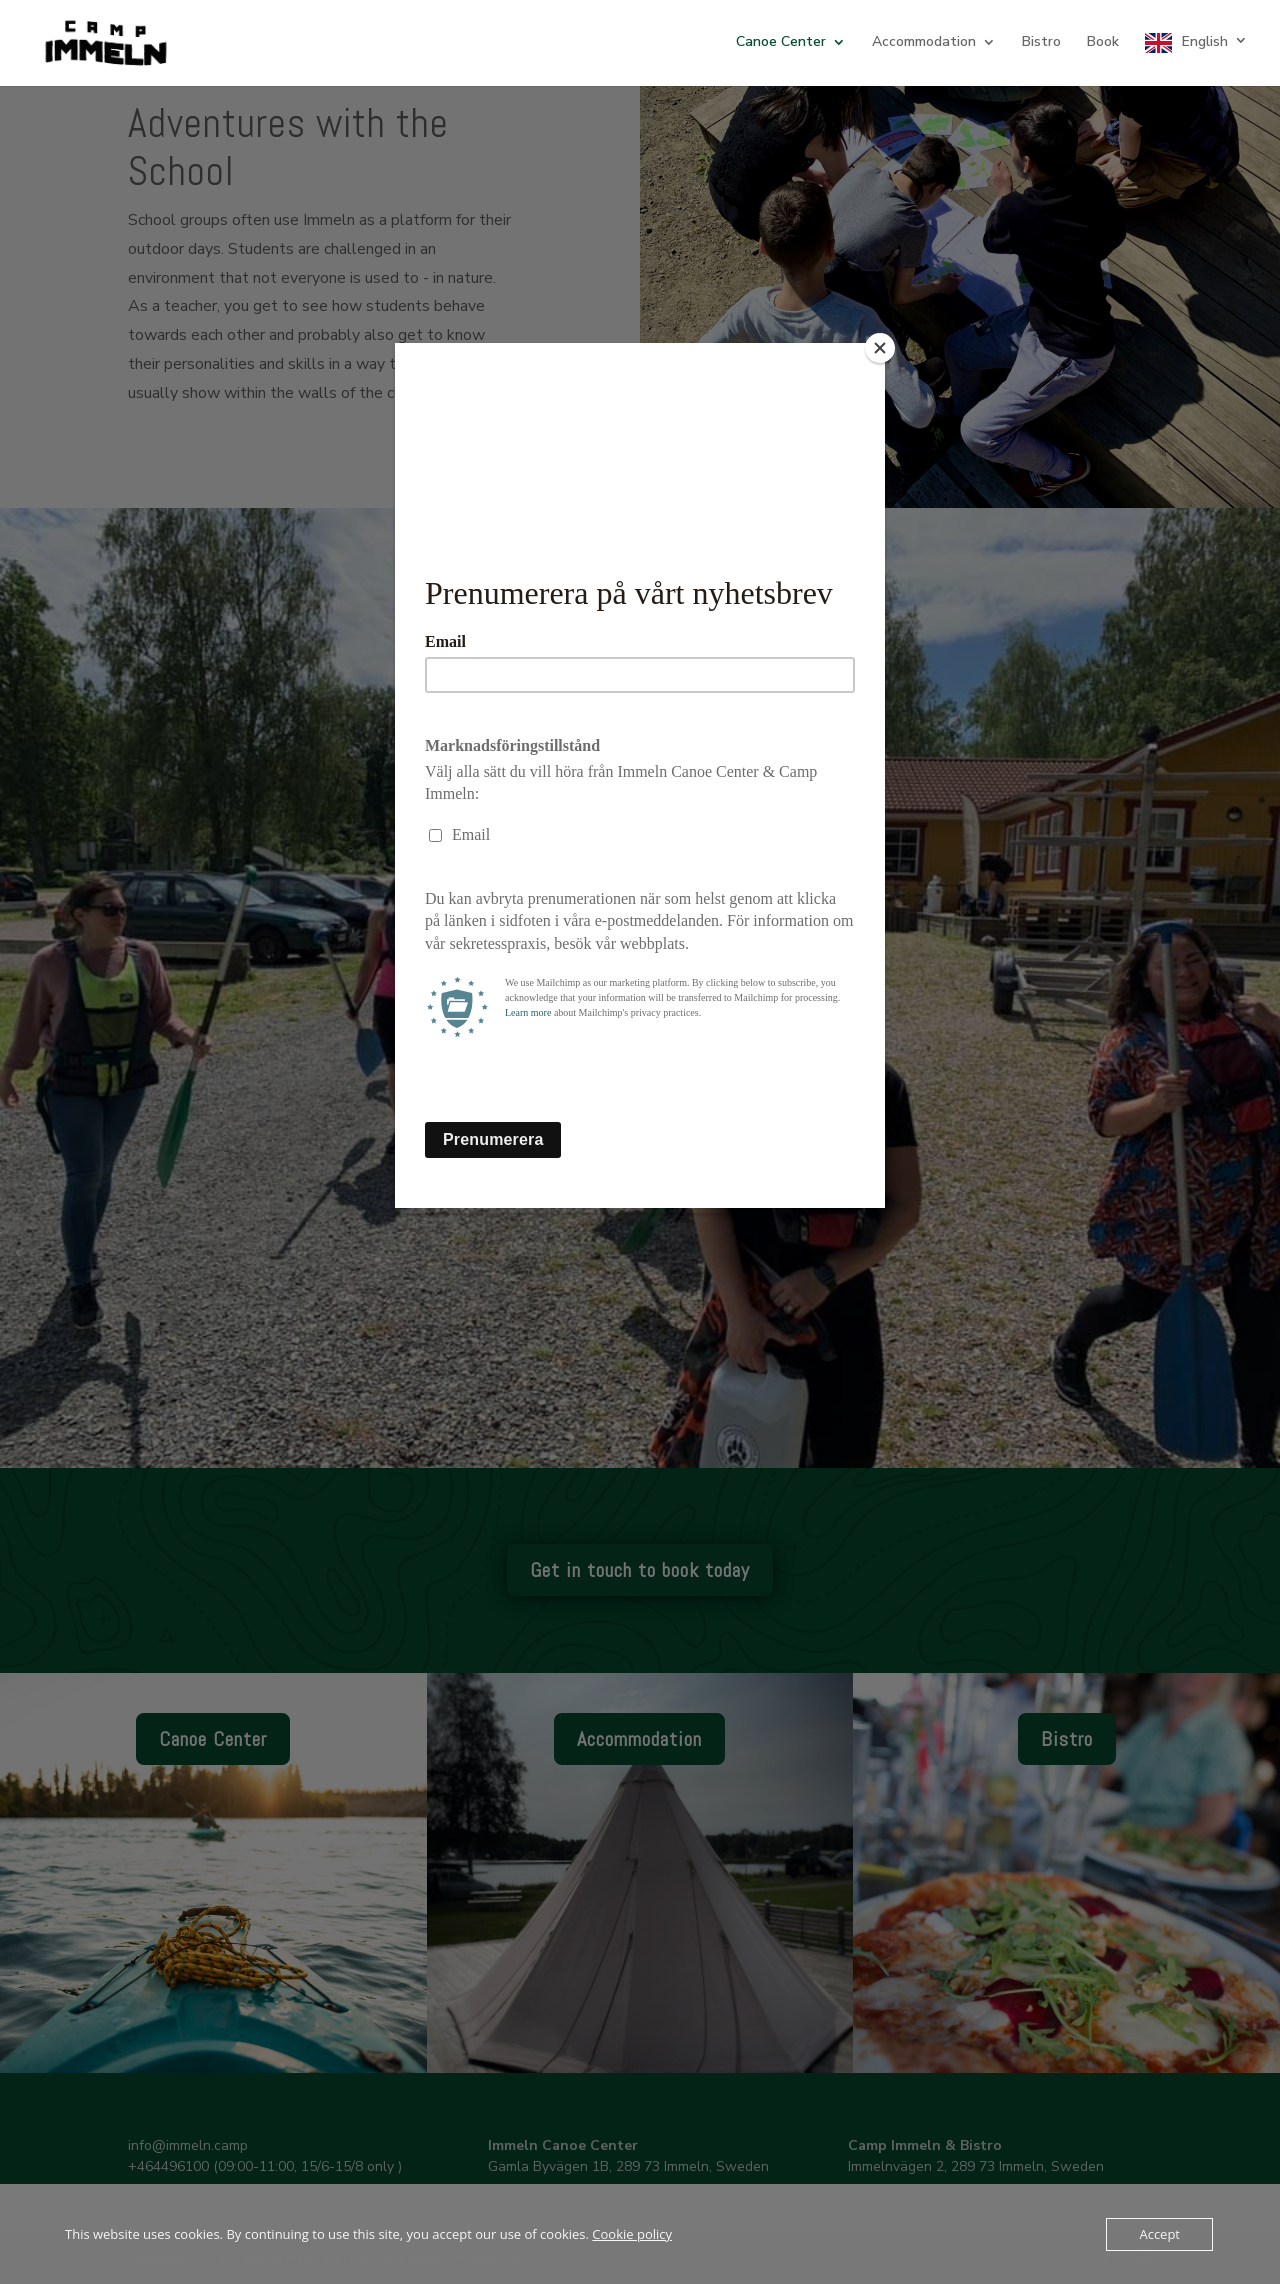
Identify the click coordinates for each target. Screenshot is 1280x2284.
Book (1103, 43)
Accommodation (924, 43)
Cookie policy (632, 2234)
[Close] (880, 348)
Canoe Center (781, 43)
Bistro (1041, 43)
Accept (1159, 2234)
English (1205, 42)
